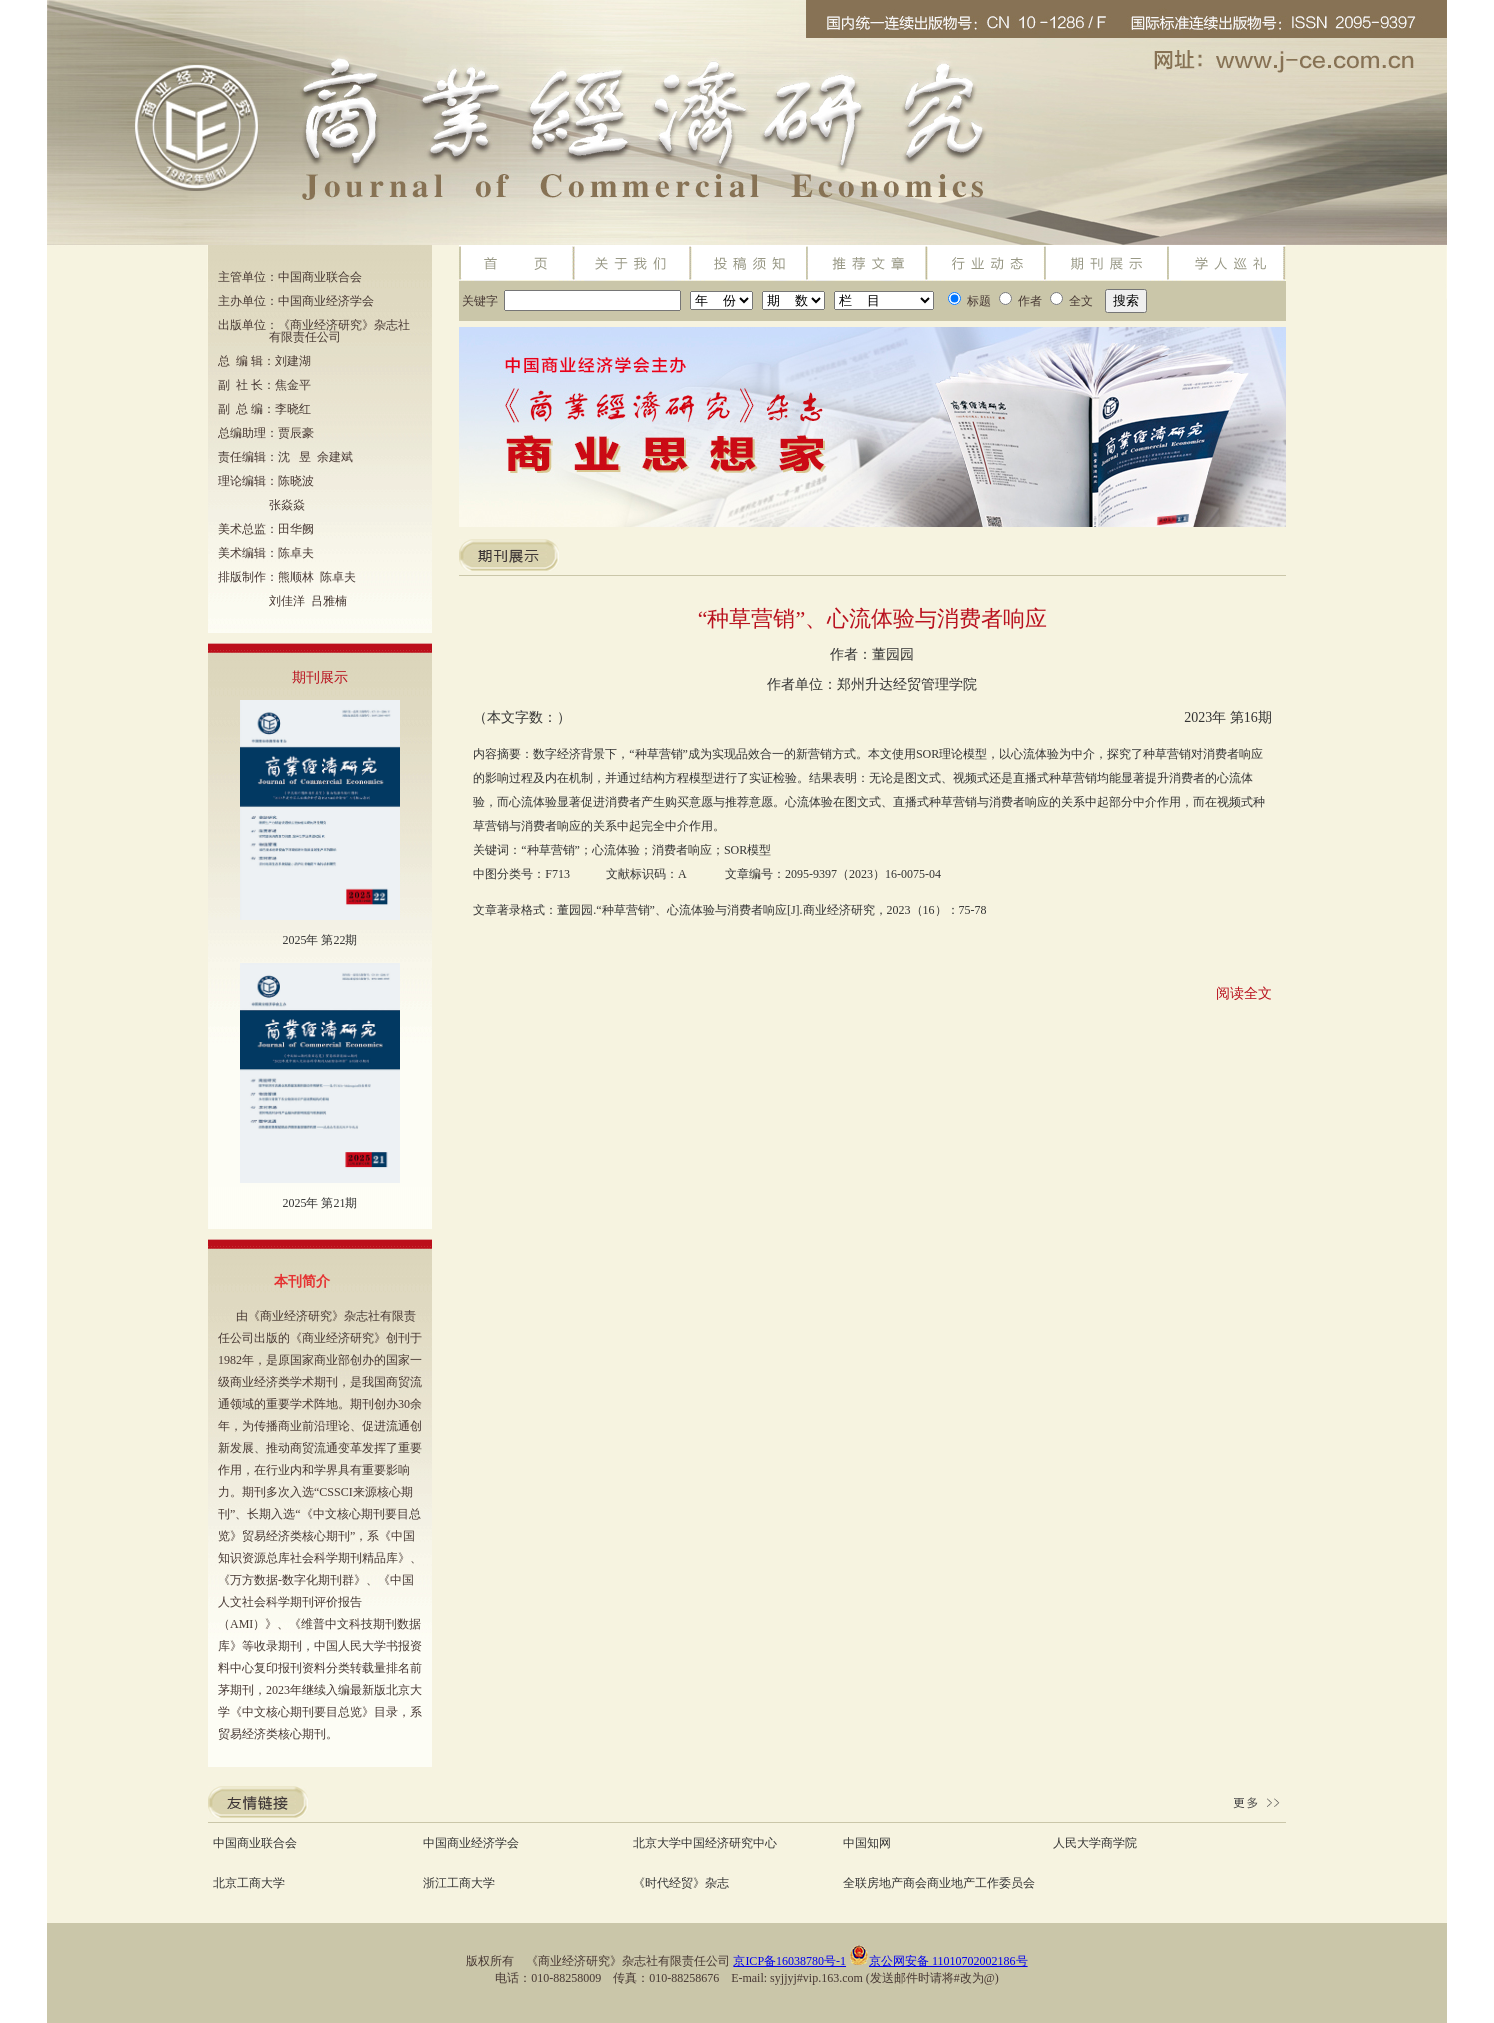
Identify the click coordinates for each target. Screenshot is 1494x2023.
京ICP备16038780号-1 (789, 1961)
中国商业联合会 (255, 1843)
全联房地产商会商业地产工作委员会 (939, 1883)
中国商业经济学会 (471, 1843)
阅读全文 (1244, 993)
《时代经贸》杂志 (681, 1883)
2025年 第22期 (319, 940)
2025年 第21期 (319, 1203)
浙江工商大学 (459, 1883)
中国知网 (867, 1843)
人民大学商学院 (1095, 1843)
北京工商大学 (249, 1883)
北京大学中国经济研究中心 (705, 1843)
